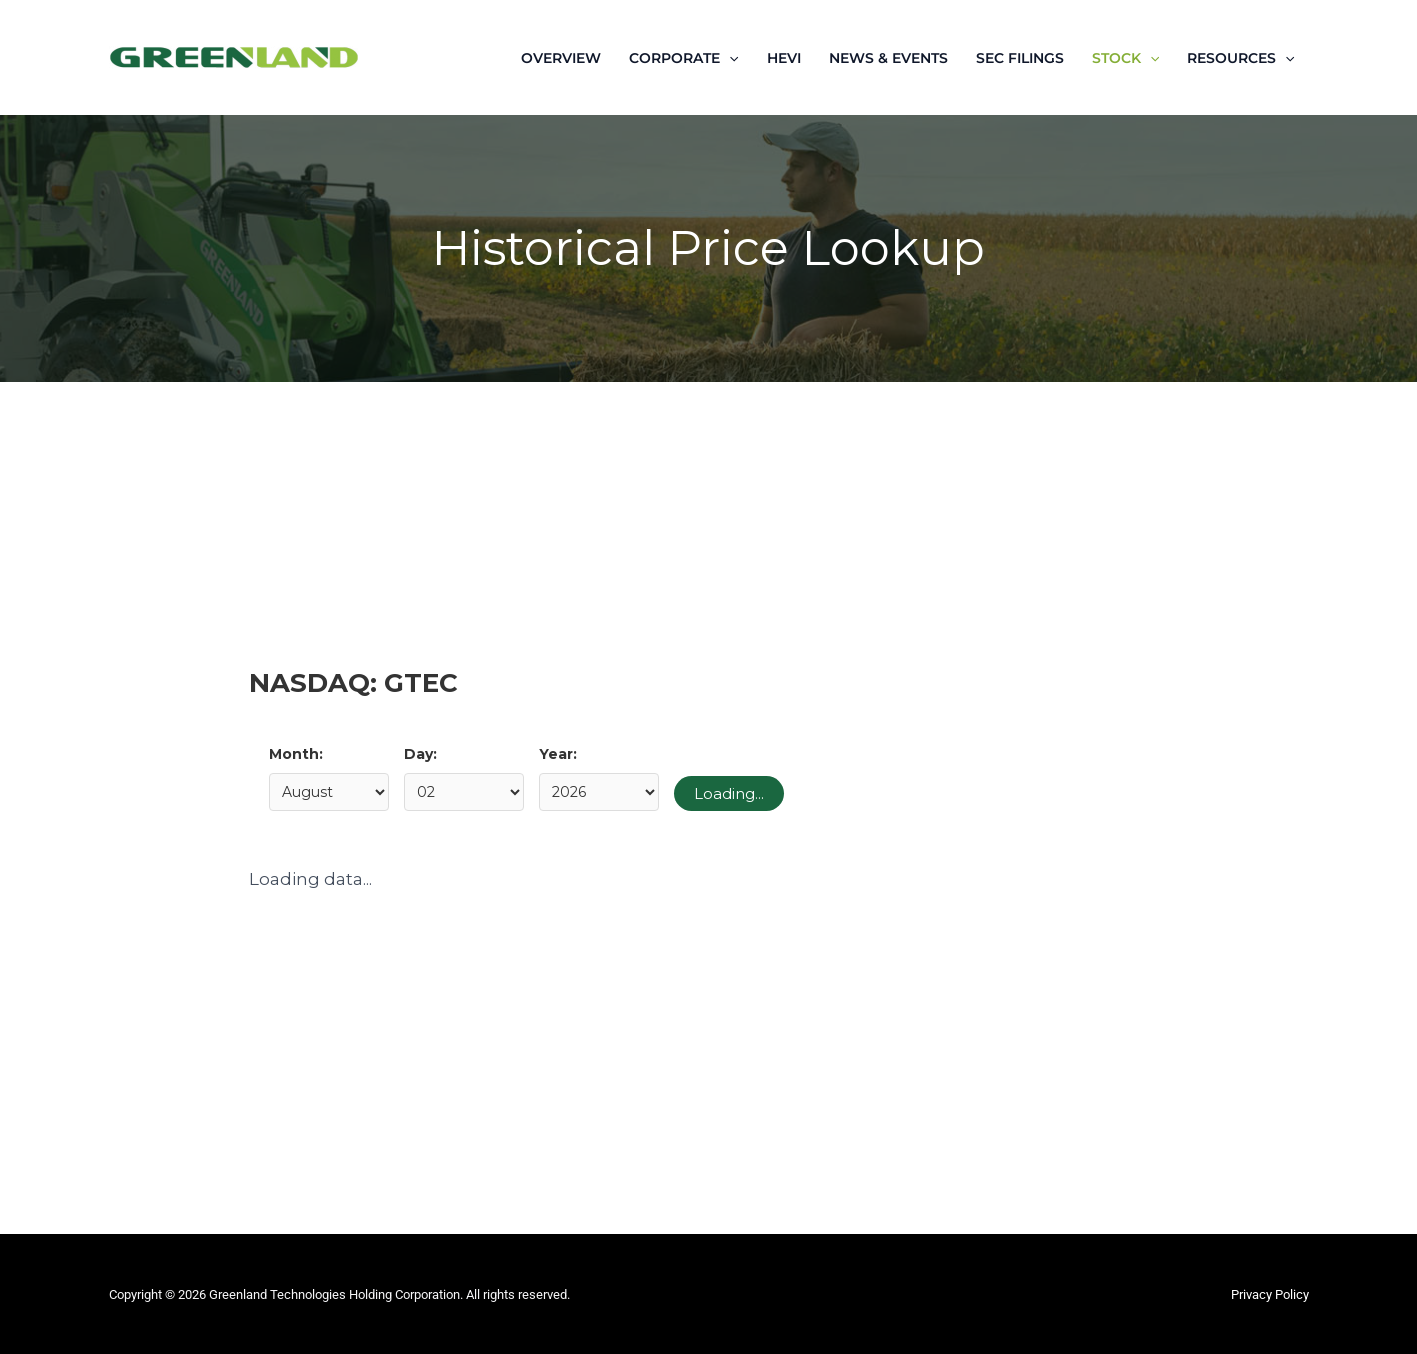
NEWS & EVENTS (888, 58)
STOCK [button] (1125, 58)
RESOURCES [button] (1240, 58)
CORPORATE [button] (683, 58)
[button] (729, 58)
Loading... (729, 793)
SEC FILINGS (1020, 58)
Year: (558, 754)
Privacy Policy (1270, 1294)
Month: (296, 754)
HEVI (784, 58)
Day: (420, 754)
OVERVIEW (561, 58)
